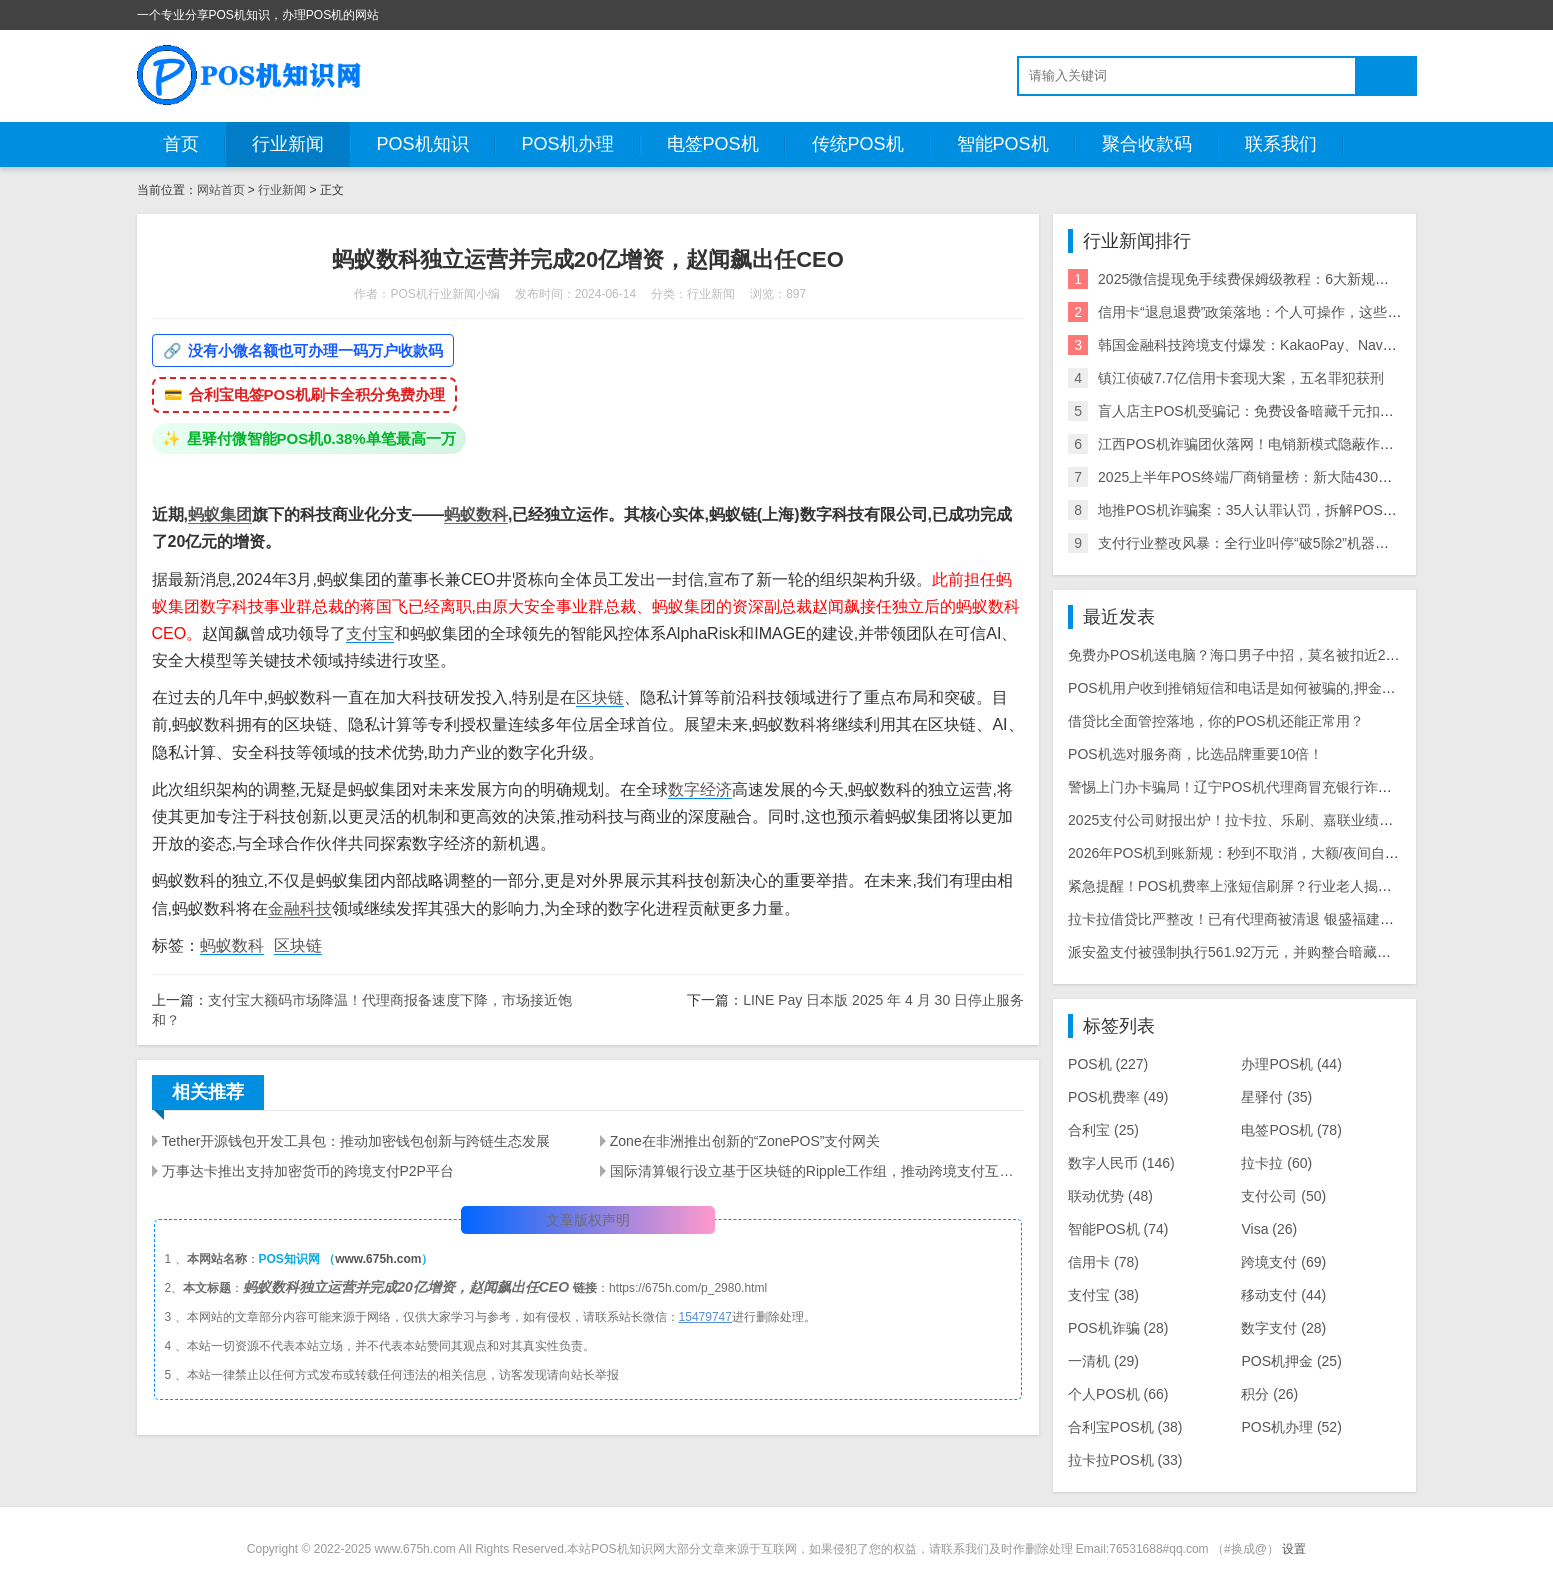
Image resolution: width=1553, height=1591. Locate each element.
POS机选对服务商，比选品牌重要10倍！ (1195, 754)
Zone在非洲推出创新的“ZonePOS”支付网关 (745, 1141)
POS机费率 (1118, 1097)
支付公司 (1283, 1196)
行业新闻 (288, 144)
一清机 (1103, 1361)
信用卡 (1103, 1262)
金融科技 (300, 908)
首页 (181, 144)
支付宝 (370, 633)
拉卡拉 (1276, 1163)
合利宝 (1103, 1130)
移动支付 (1283, 1295)
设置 (1294, 1549)
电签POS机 (713, 144)
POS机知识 (423, 144)
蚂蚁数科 (476, 514)
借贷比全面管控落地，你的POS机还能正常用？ (1216, 721)
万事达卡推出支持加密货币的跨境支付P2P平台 (308, 1171)
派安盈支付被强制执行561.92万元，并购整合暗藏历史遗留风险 (1264, 952)
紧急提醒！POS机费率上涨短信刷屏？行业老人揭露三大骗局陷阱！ (1279, 886)
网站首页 (221, 190)
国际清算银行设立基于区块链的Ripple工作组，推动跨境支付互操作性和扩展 (817, 1171)
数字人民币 (1121, 1163)
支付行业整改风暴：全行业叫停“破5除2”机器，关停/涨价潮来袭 (1294, 543)
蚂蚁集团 (220, 514)
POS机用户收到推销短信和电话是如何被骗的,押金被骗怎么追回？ (1273, 688)
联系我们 (1281, 144)
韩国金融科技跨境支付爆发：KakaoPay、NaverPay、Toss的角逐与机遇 (1322, 345)
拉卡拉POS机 (1125, 1460)
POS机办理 (568, 144)
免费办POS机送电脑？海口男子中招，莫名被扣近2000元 (1245, 655)
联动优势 (1110, 1196)
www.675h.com (378, 1259)
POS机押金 (1291, 1361)
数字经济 (700, 789)
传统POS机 (858, 144)
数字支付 (1283, 1328)
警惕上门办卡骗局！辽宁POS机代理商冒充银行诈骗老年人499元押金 (1283, 787)
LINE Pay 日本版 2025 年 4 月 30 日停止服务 (883, 1000)
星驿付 (1276, 1097)
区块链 (600, 697)
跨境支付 (1283, 1262)
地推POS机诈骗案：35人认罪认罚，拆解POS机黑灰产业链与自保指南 (1317, 510)
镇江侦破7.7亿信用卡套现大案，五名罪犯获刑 (1240, 378)
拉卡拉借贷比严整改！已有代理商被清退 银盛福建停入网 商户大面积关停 (1296, 919)
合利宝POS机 (1125, 1427)
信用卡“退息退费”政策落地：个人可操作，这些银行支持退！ (1284, 312)
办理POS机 (1291, 1064)
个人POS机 (1118, 1394)
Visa (1269, 1229)
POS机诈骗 (1118, 1328)
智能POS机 (1003, 144)
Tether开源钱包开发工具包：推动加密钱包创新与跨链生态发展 (356, 1141)
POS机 (1108, 1064)
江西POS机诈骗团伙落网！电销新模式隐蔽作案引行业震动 (1281, 444)
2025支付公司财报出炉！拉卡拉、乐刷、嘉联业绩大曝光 (1244, 820)
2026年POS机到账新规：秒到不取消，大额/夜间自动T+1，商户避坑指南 (1294, 853)
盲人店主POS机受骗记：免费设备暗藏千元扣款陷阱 (1260, 411)
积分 (1269, 1394)
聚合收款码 (1147, 144)
